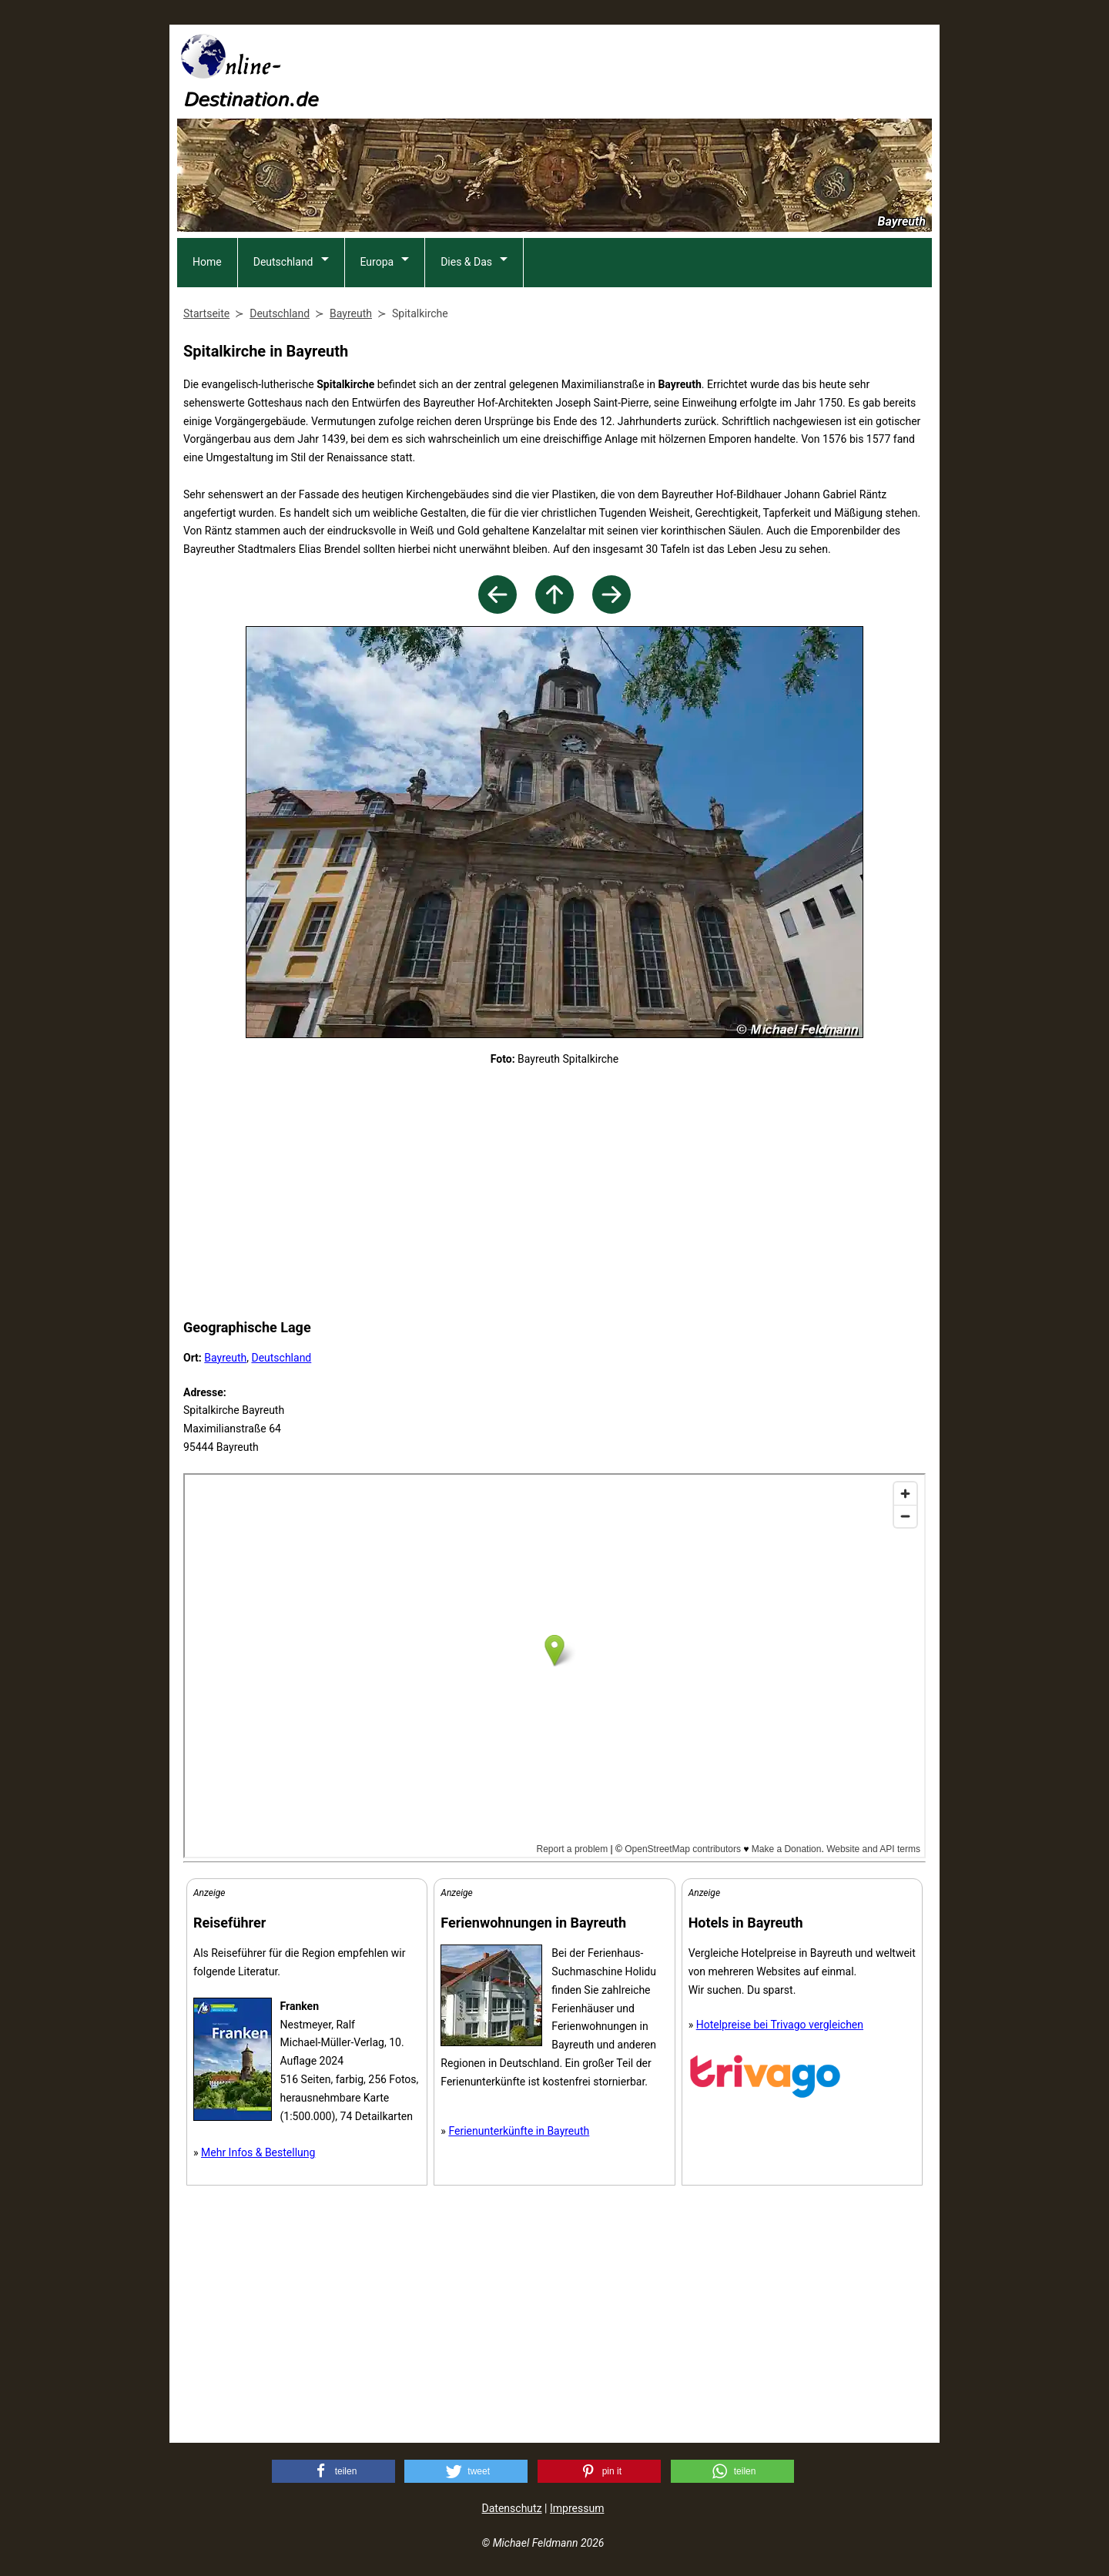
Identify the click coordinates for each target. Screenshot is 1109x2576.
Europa (377, 262)
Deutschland (283, 262)
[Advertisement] (651, 70)
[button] (333, 2471)
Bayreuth (225, 1358)
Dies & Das (466, 262)
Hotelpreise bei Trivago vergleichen (779, 2024)
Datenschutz (512, 2508)
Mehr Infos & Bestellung (258, 2152)
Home (207, 262)
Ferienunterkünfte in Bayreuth (518, 2131)
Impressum (577, 2508)
